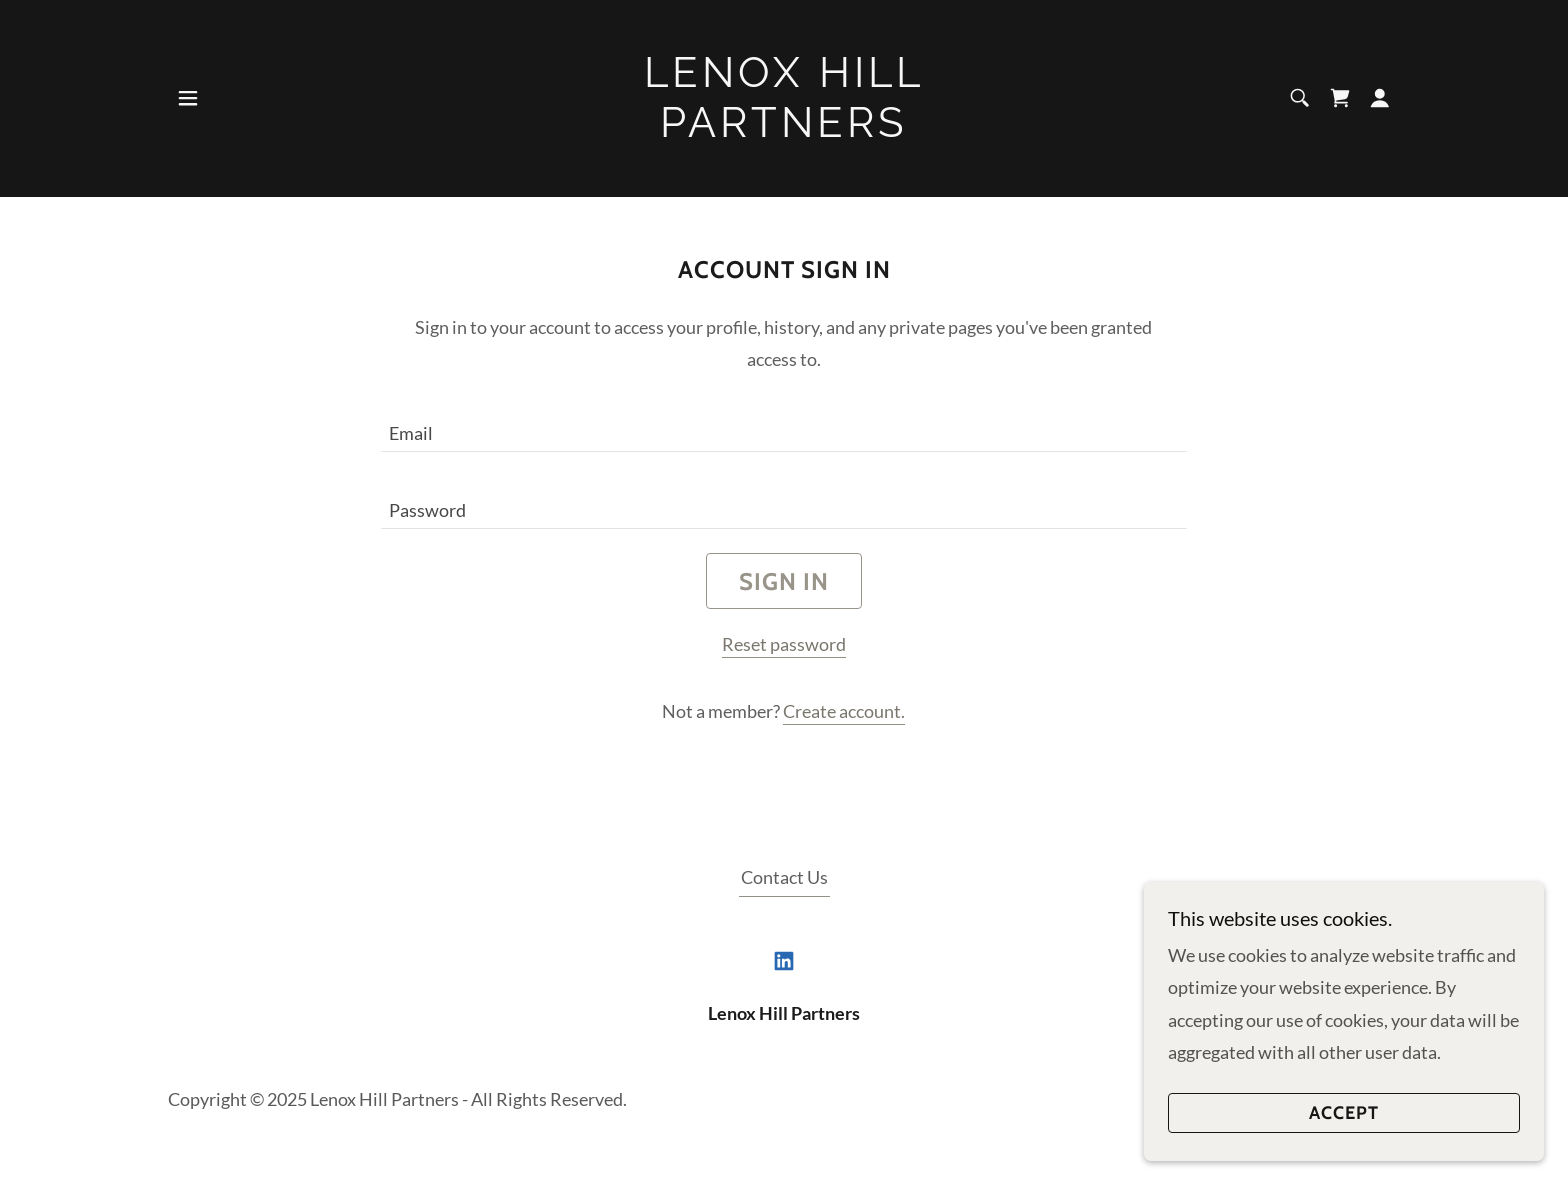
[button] (188, 98)
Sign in (784, 581)
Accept (1344, 1113)
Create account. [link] (844, 711)
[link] (784, 130)
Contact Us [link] (784, 877)
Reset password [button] (784, 644)
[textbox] (783, 425)
